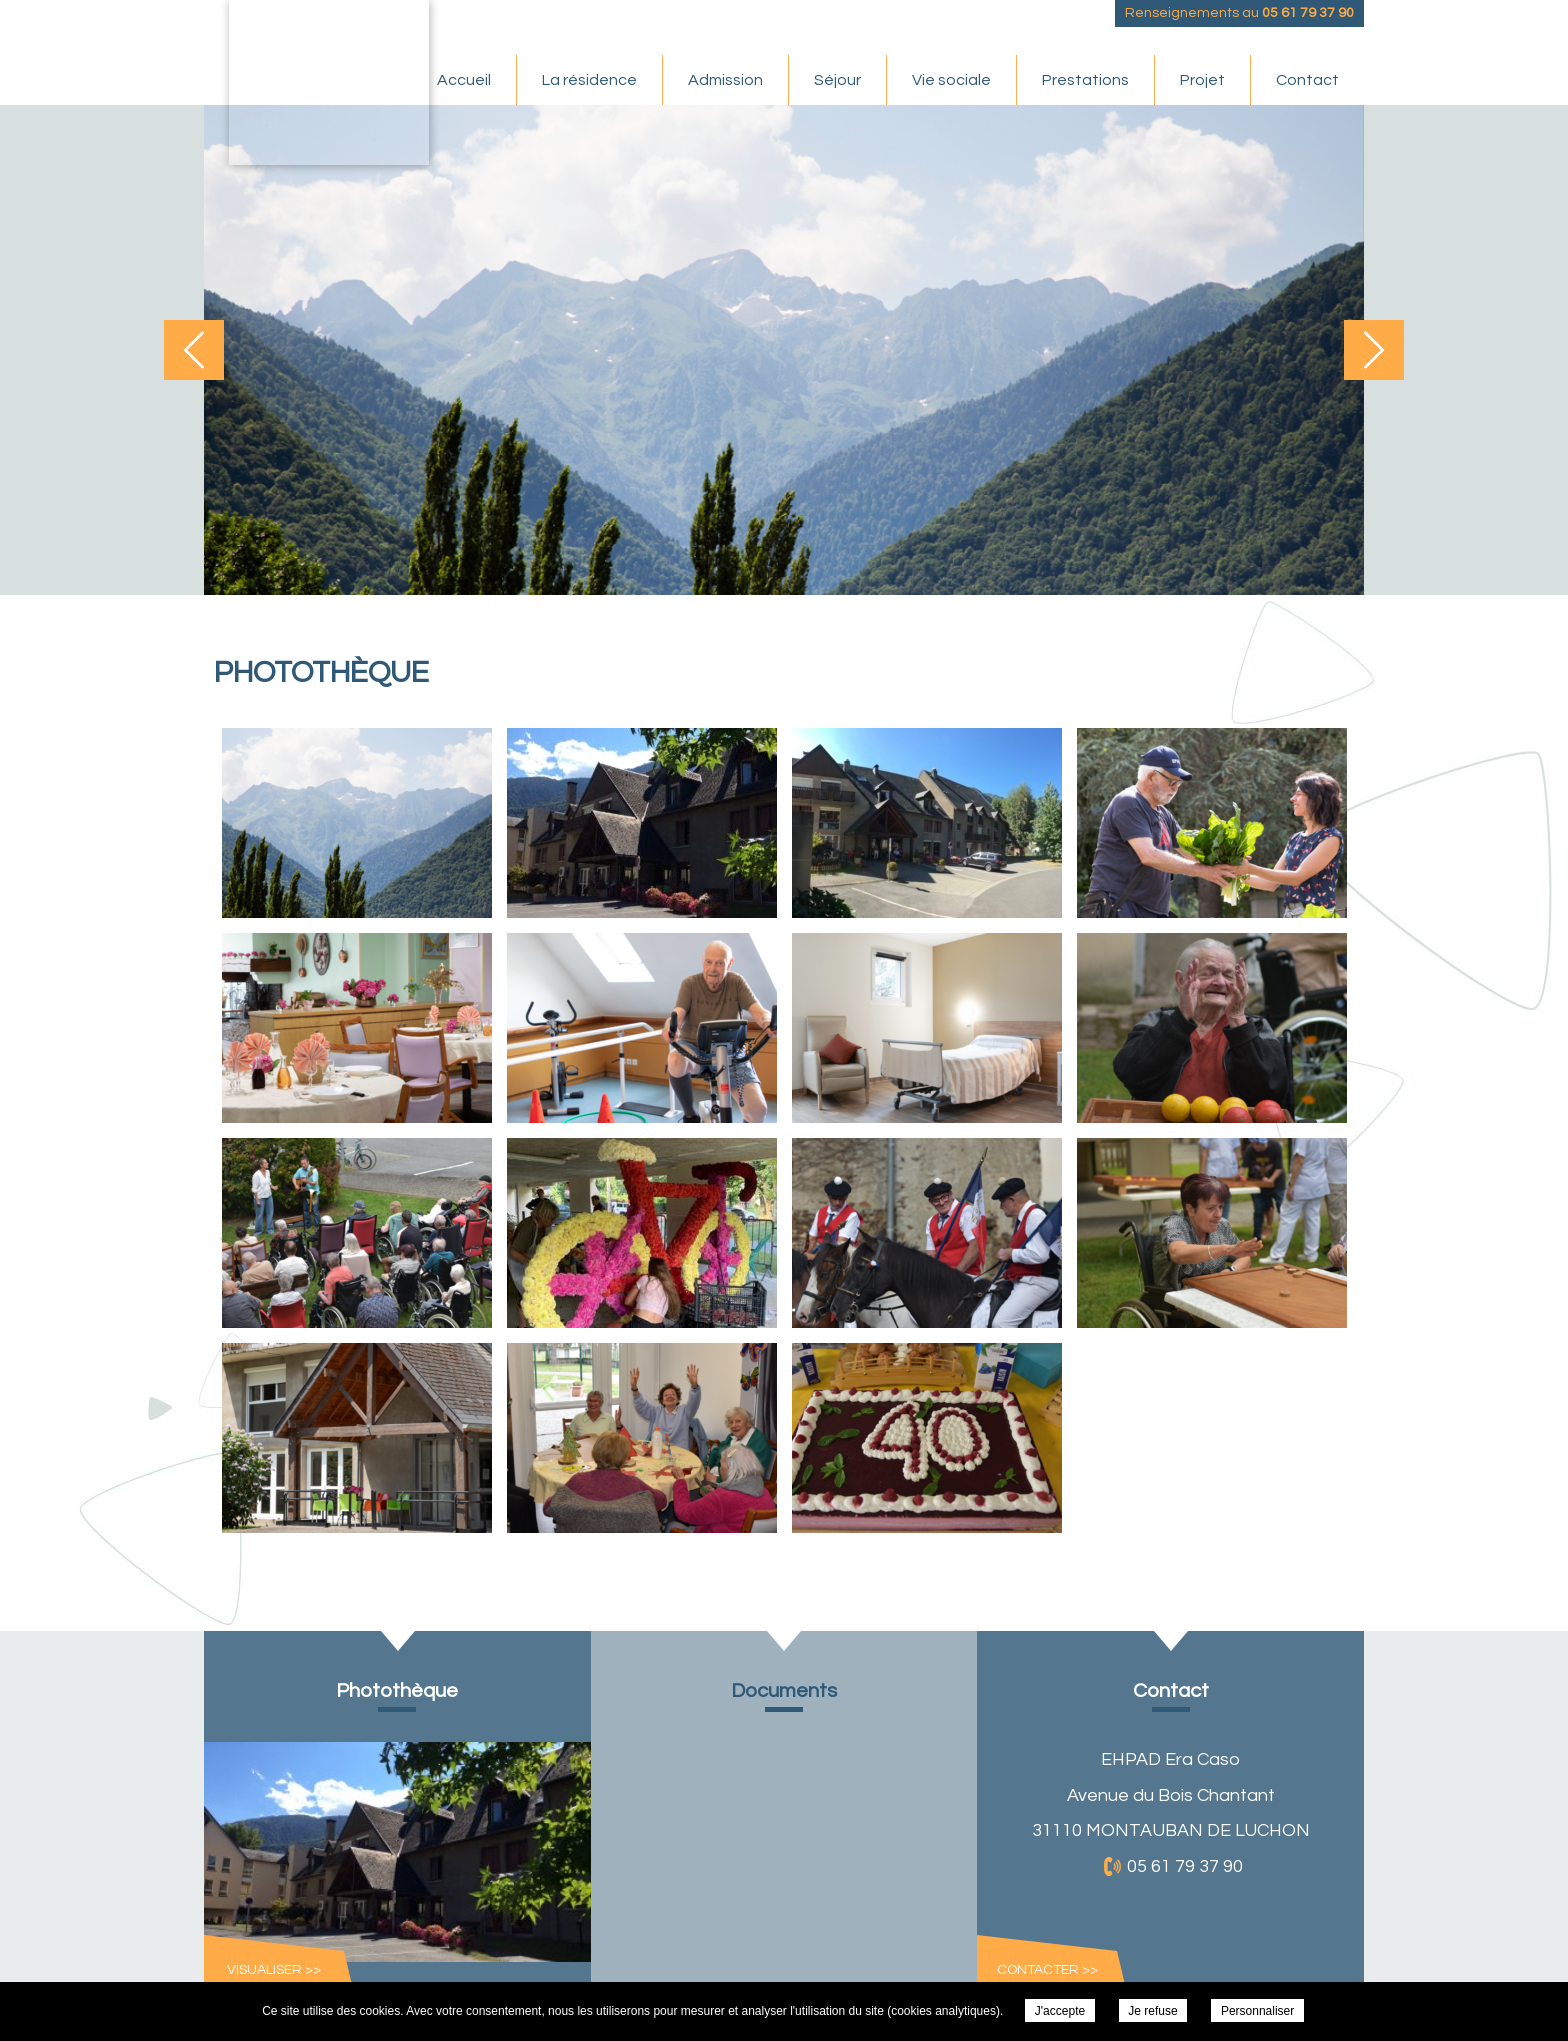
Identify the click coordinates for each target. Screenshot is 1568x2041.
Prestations (1085, 80)
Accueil (464, 80)
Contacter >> (1047, 1970)
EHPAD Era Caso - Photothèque (329, 82)
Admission (725, 80)
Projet (1202, 80)
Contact (1307, 80)
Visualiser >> (274, 1970)
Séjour (837, 80)
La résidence (589, 80)
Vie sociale (951, 80)
